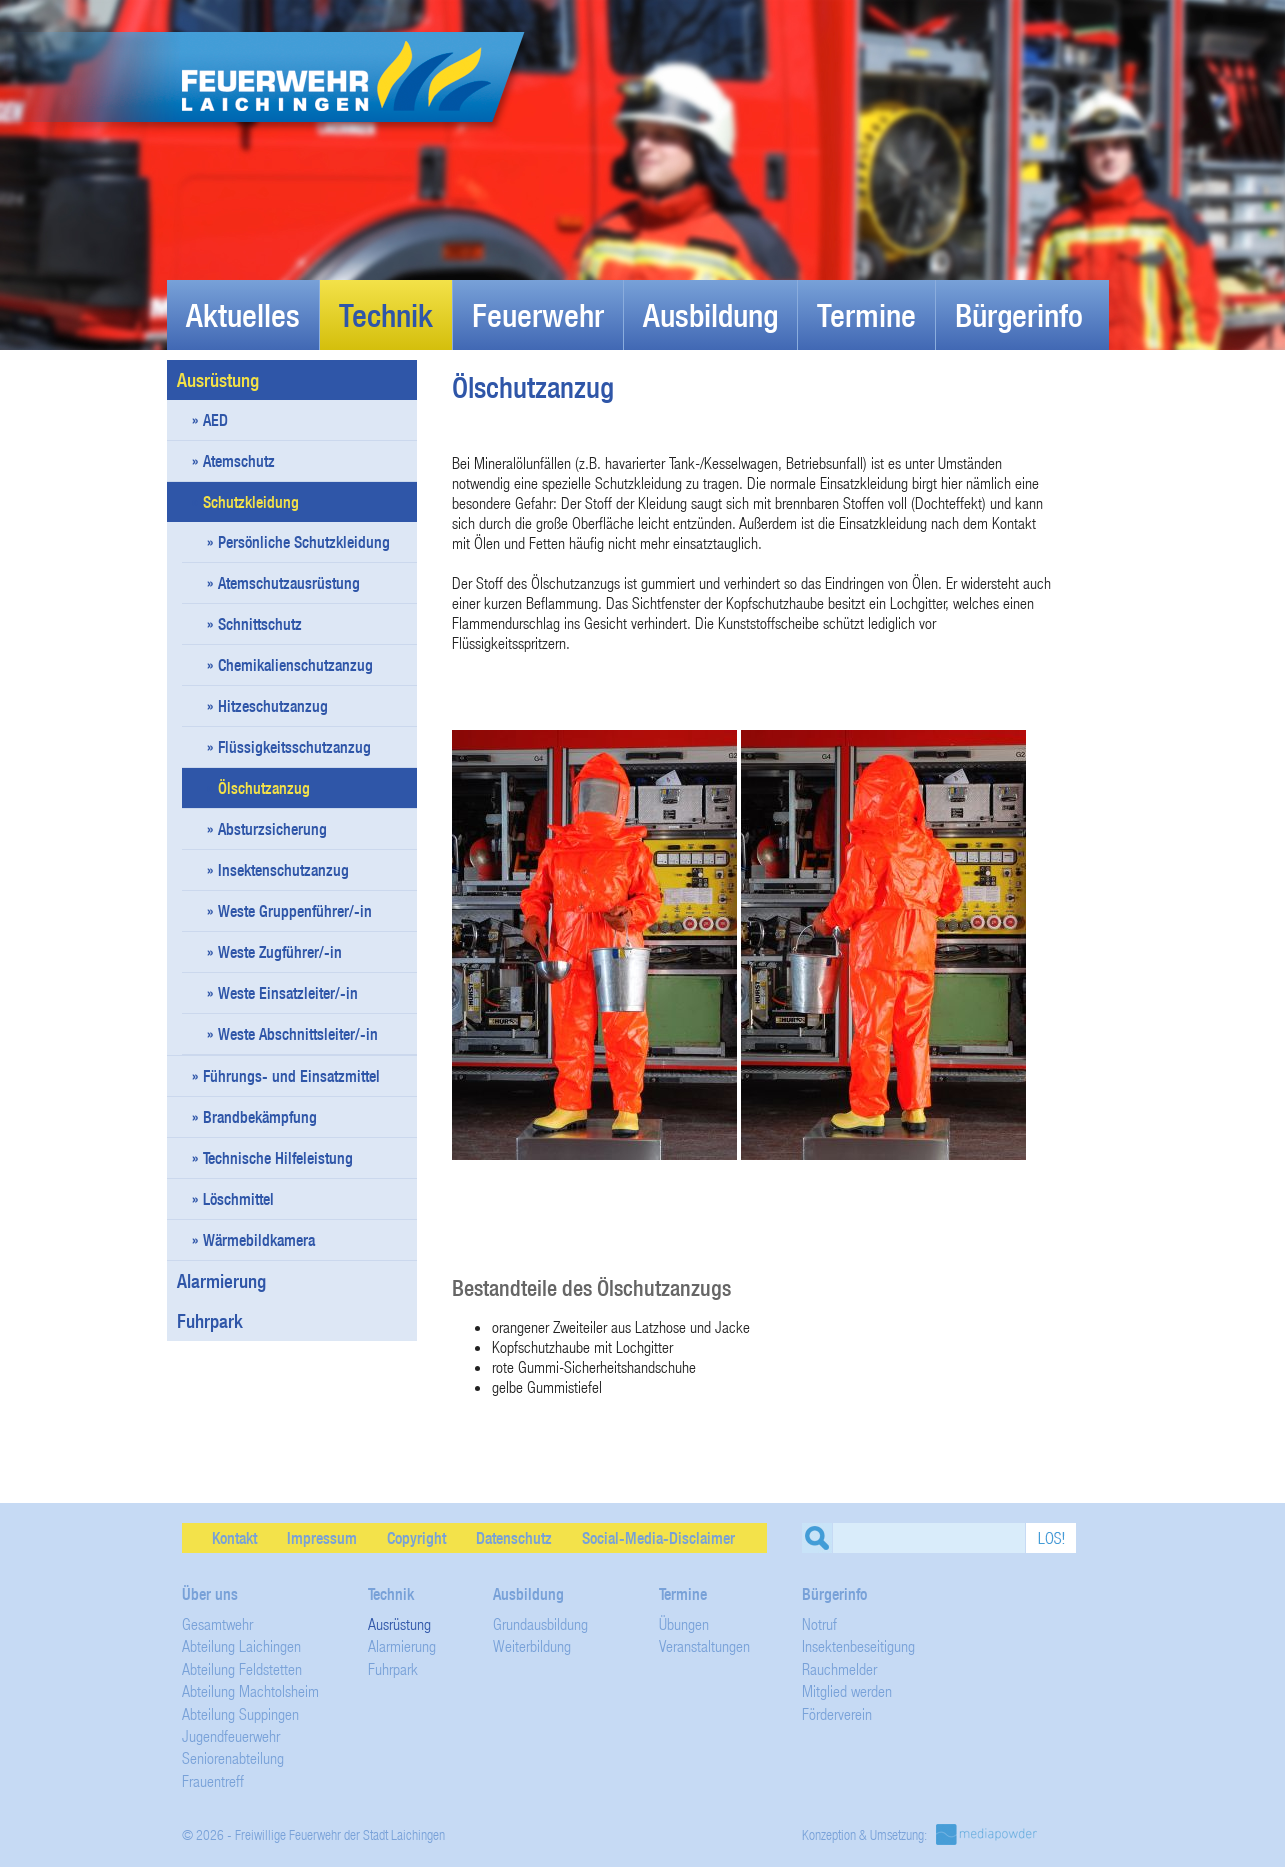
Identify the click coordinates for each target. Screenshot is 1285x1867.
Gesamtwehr (217, 1623)
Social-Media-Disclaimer (658, 1538)
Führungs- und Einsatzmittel (291, 1076)
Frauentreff (213, 1780)
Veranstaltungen (704, 1645)
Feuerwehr (538, 315)
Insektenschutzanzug (283, 870)
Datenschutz (514, 1538)
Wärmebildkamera (259, 1240)
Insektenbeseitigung (858, 1645)
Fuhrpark (302, 1321)
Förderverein (837, 1713)
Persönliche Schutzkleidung (304, 542)
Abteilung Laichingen (241, 1645)
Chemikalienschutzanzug (295, 665)
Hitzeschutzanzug (273, 706)
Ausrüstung (302, 380)
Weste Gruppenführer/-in (295, 911)
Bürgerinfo (1019, 315)
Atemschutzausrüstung (289, 583)
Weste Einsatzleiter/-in (288, 993)
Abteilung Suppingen (240, 1713)
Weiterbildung (532, 1645)
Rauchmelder (839, 1668)
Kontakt (234, 1538)
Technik (386, 315)
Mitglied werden (847, 1690)
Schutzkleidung (251, 502)
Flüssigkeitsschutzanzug (294, 747)
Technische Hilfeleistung (278, 1158)
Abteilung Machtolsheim (250, 1690)
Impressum (322, 1538)
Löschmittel (238, 1199)
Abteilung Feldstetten (242, 1668)
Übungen (684, 1623)
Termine (866, 315)
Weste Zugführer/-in (280, 952)
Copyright (416, 1538)
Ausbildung (710, 315)
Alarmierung (221, 1281)
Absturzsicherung (272, 829)
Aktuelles (243, 315)
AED (215, 420)
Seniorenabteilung (233, 1757)
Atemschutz (239, 461)
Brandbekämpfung (260, 1117)
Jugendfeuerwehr (231, 1735)
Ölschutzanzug (264, 788)
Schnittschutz (260, 624)
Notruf (819, 1623)
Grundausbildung (540, 1623)
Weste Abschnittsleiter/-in (298, 1034)
